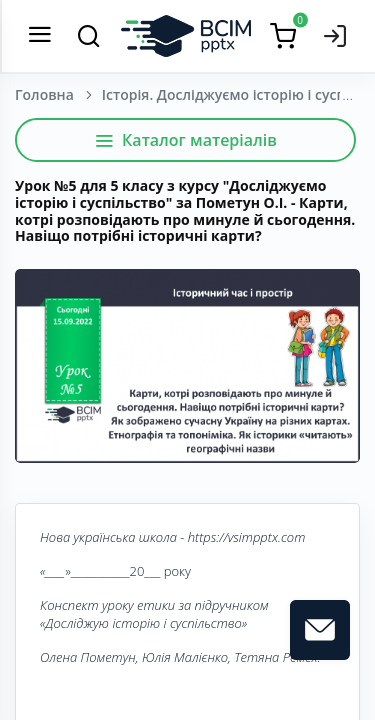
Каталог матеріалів (185, 140)
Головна (44, 94)
